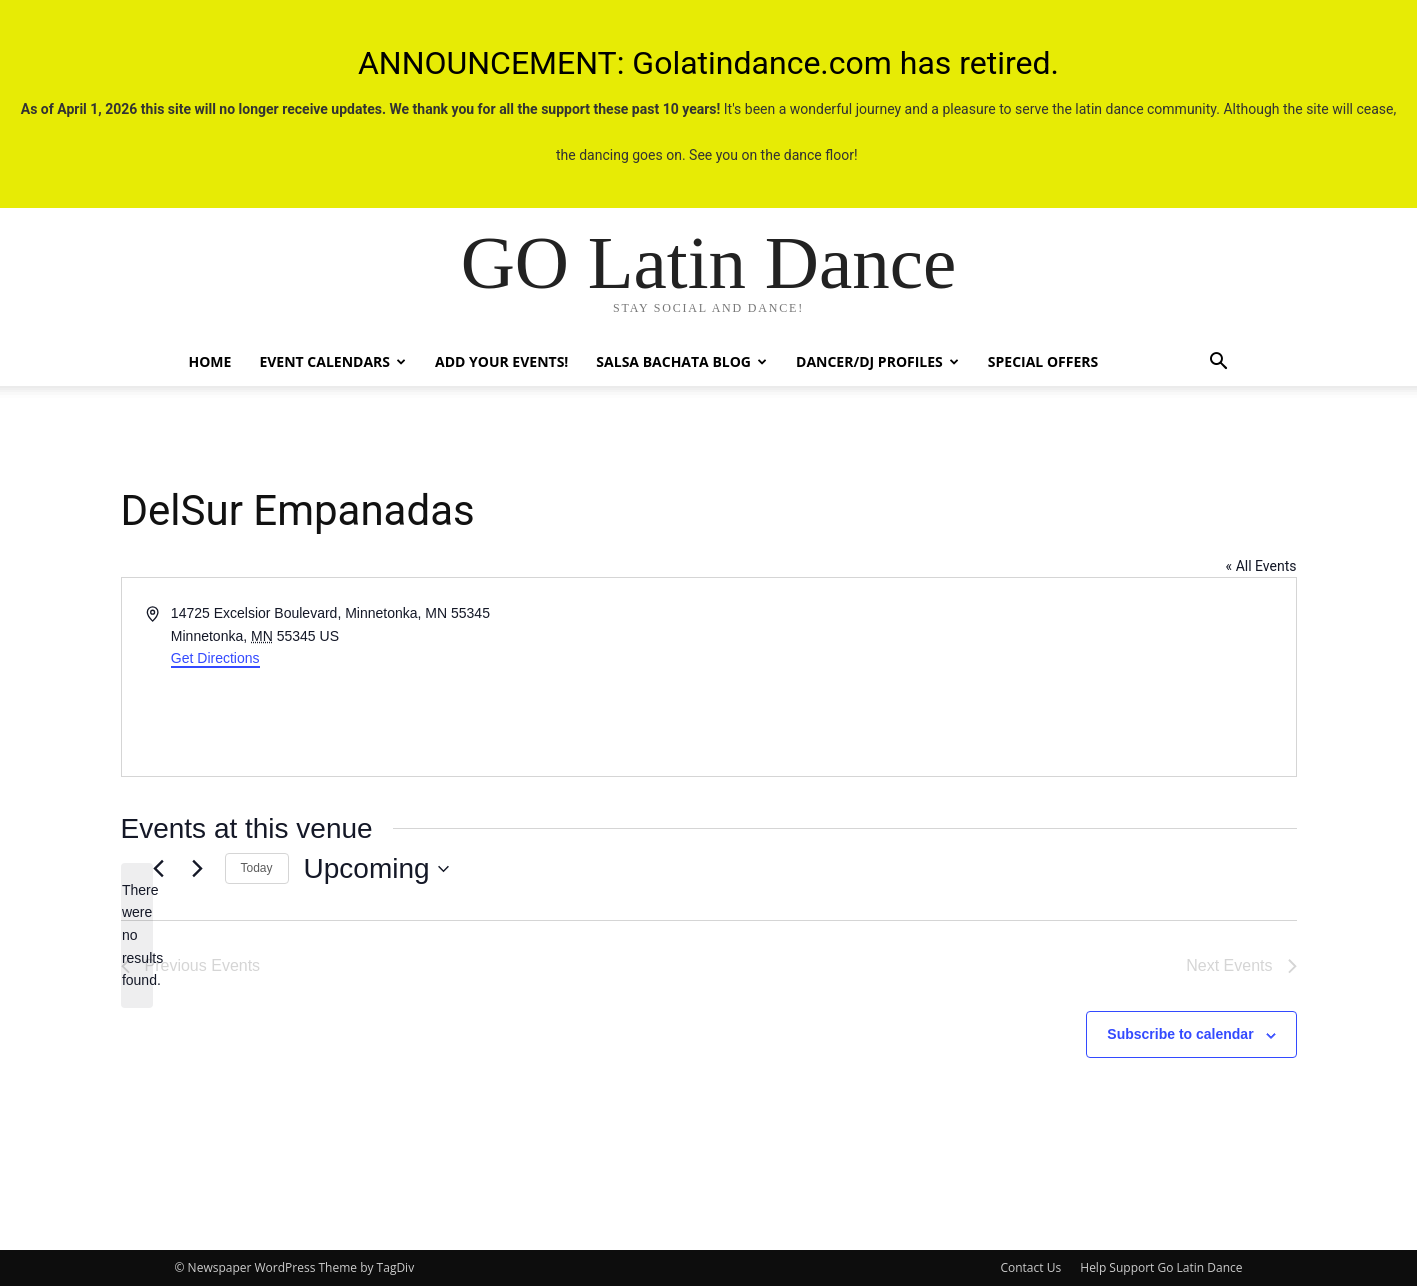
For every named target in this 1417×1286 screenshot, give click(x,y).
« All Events (1261, 566)
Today (257, 868)
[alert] (137, 935)
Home (210, 361)
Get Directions (215, 658)
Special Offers (1043, 361)
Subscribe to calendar (1180, 1034)
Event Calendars (332, 361)
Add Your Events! (501, 361)
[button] (1219, 363)
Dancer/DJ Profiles (877, 361)
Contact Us (1030, 1267)
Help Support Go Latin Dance (1161, 1267)
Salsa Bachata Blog (681, 361)
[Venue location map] (1001, 677)
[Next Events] (198, 869)
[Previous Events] (159, 869)
